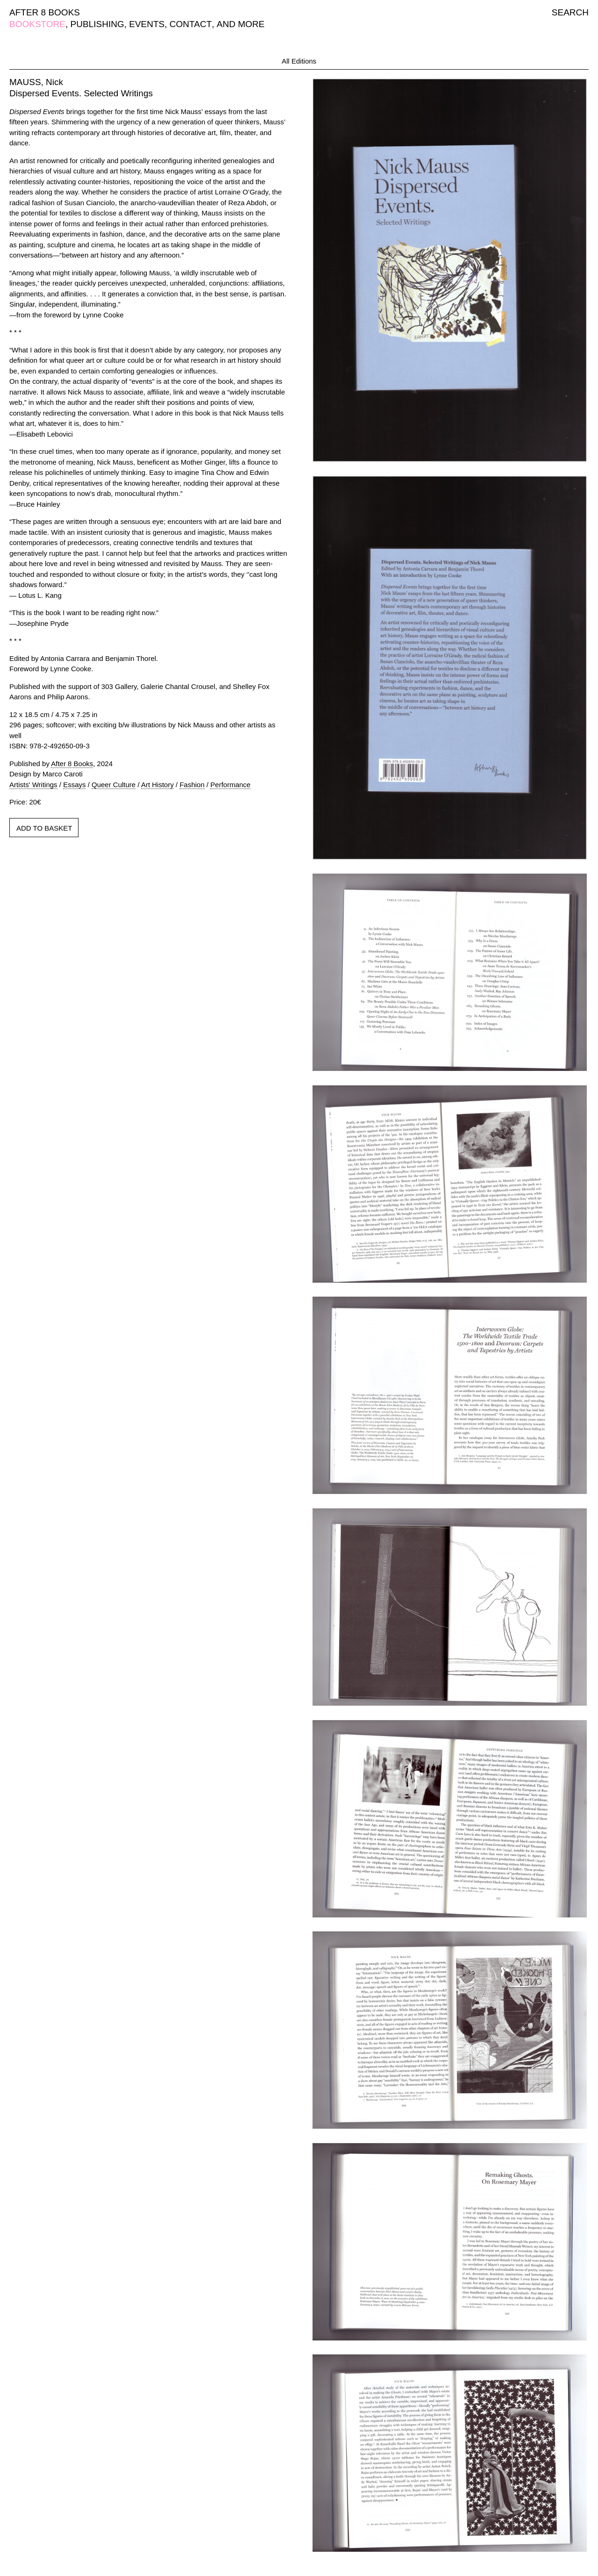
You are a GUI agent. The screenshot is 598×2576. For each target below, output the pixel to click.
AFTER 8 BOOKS (44, 12)
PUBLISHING (97, 24)
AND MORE (240, 24)
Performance (230, 785)
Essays (74, 785)
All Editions (299, 61)
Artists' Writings (33, 785)
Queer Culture (113, 785)
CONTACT (191, 24)
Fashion (191, 785)
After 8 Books (72, 764)
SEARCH (570, 12)
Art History (157, 785)
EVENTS (146, 24)
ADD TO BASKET (44, 828)
